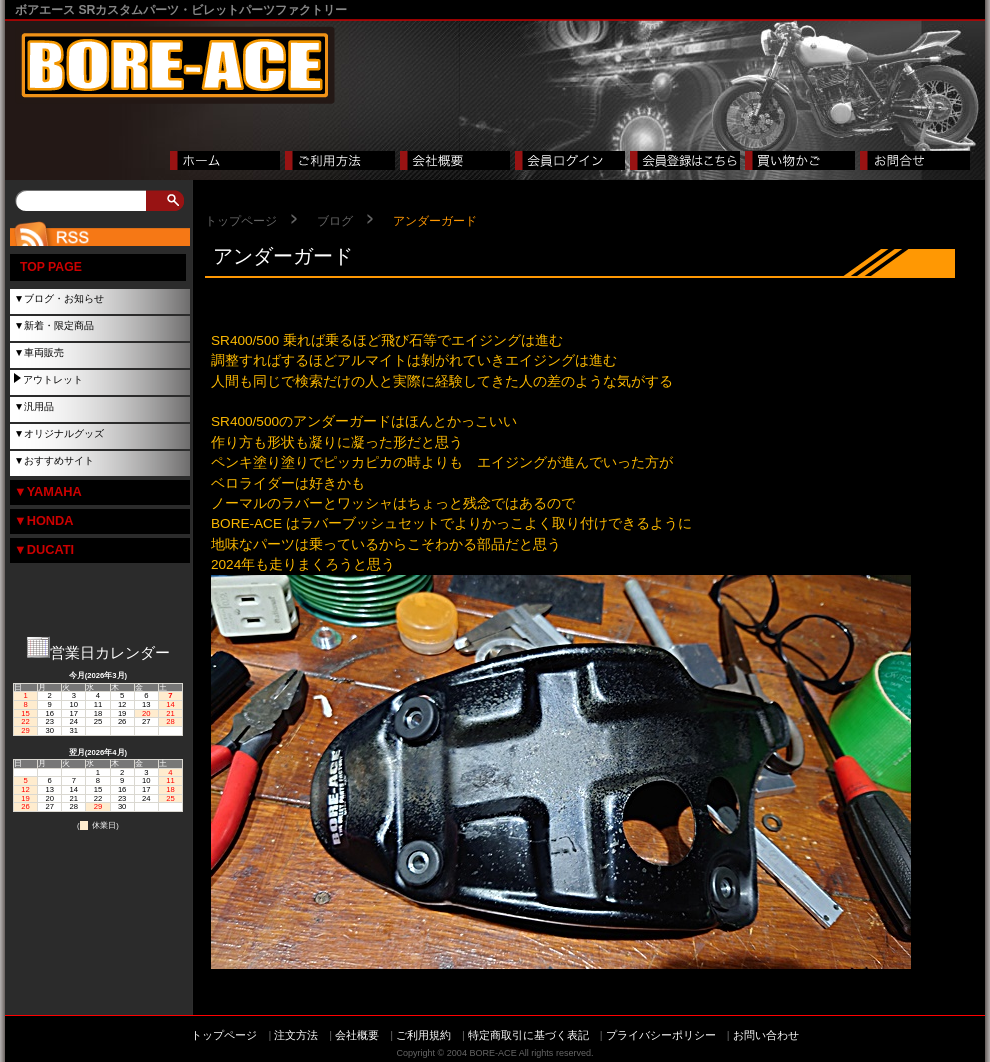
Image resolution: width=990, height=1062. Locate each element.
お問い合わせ (766, 1035)
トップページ (241, 221)
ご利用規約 (423, 1035)
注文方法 (296, 1035)
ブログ (335, 221)
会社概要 (357, 1035)
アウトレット (53, 379)
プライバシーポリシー (661, 1035)
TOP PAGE (51, 267)
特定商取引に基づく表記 (528, 1035)
